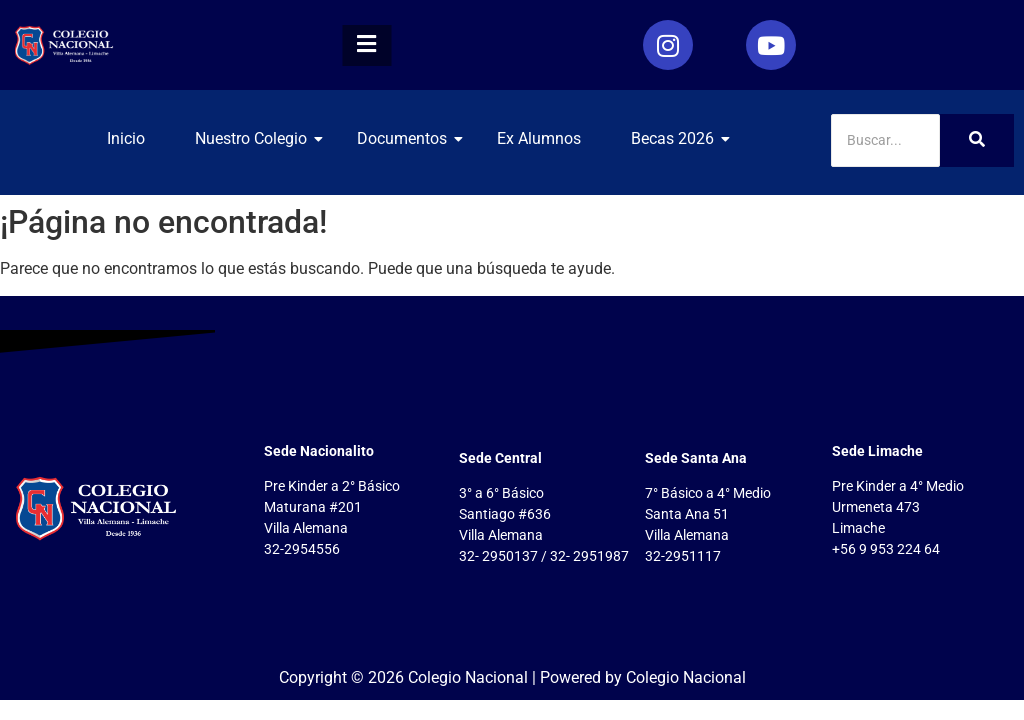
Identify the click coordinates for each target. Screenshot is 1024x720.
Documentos (409, 138)
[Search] (885, 140)
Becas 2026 (680, 138)
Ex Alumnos (539, 138)
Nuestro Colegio (258, 138)
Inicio (126, 138)
